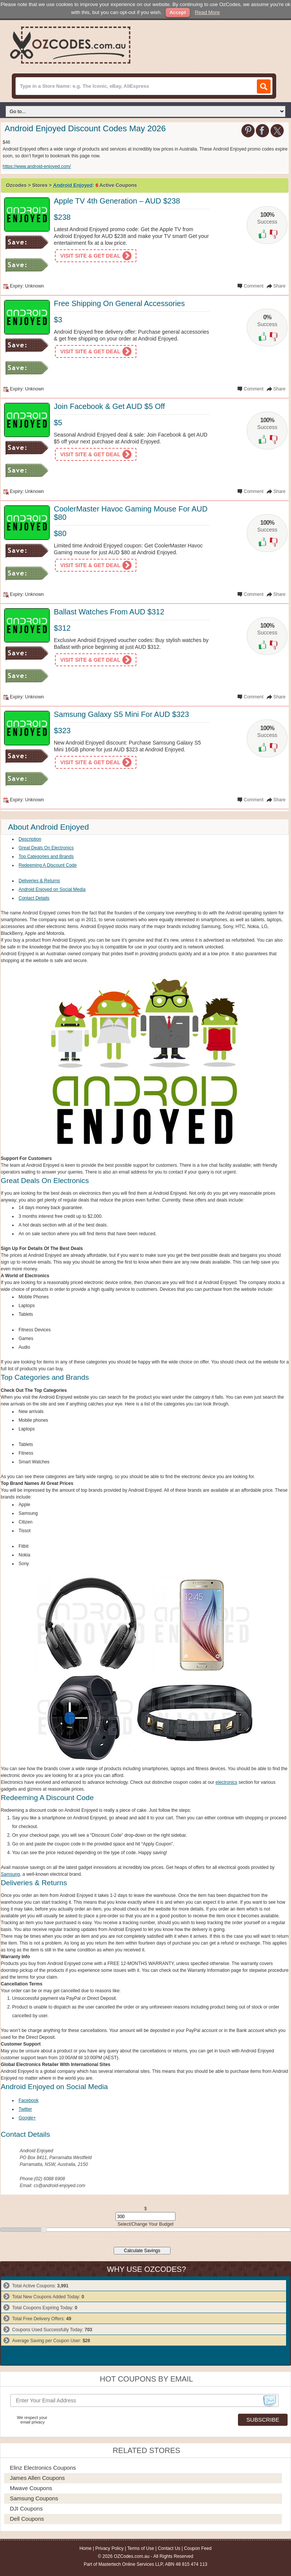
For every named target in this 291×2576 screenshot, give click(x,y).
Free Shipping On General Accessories (119, 303)
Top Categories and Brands (46, 856)
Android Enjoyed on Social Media (52, 889)
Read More (207, 12)
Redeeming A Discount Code (48, 865)
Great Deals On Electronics (46, 847)
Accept (177, 12)
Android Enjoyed (72, 185)
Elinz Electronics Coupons (43, 2467)
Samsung (10, 1874)
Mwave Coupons (31, 2488)
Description (30, 839)
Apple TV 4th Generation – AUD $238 (117, 201)
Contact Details (34, 898)
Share (279, 286)
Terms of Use (140, 2548)
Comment (253, 286)
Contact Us (169, 2548)
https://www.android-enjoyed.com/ (37, 166)
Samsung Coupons (34, 2498)
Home (86, 2548)
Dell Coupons (27, 2518)
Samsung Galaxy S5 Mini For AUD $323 (121, 714)
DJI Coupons (26, 2508)
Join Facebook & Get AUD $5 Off (109, 406)
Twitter (25, 2109)
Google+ (27, 2117)
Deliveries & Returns (39, 880)
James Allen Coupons (37, 2478)
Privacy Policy (109, 2548)
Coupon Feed (198, 2548)
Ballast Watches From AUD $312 (109, 612)
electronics (226, 1782)
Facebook (29, 2100)
